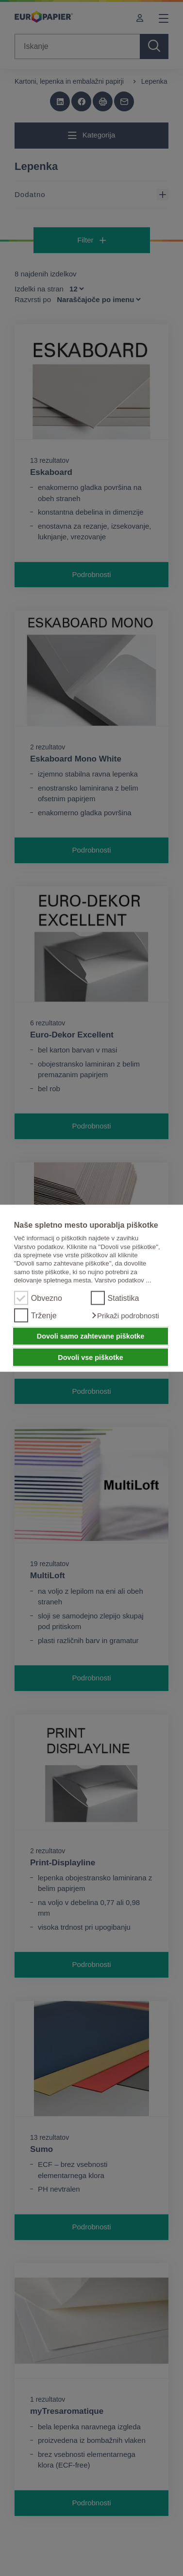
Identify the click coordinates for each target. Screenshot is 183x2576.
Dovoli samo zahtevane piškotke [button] (91, 1336)
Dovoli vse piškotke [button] (90, 1357)
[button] (125, 1315)
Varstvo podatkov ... (123, 1279)
